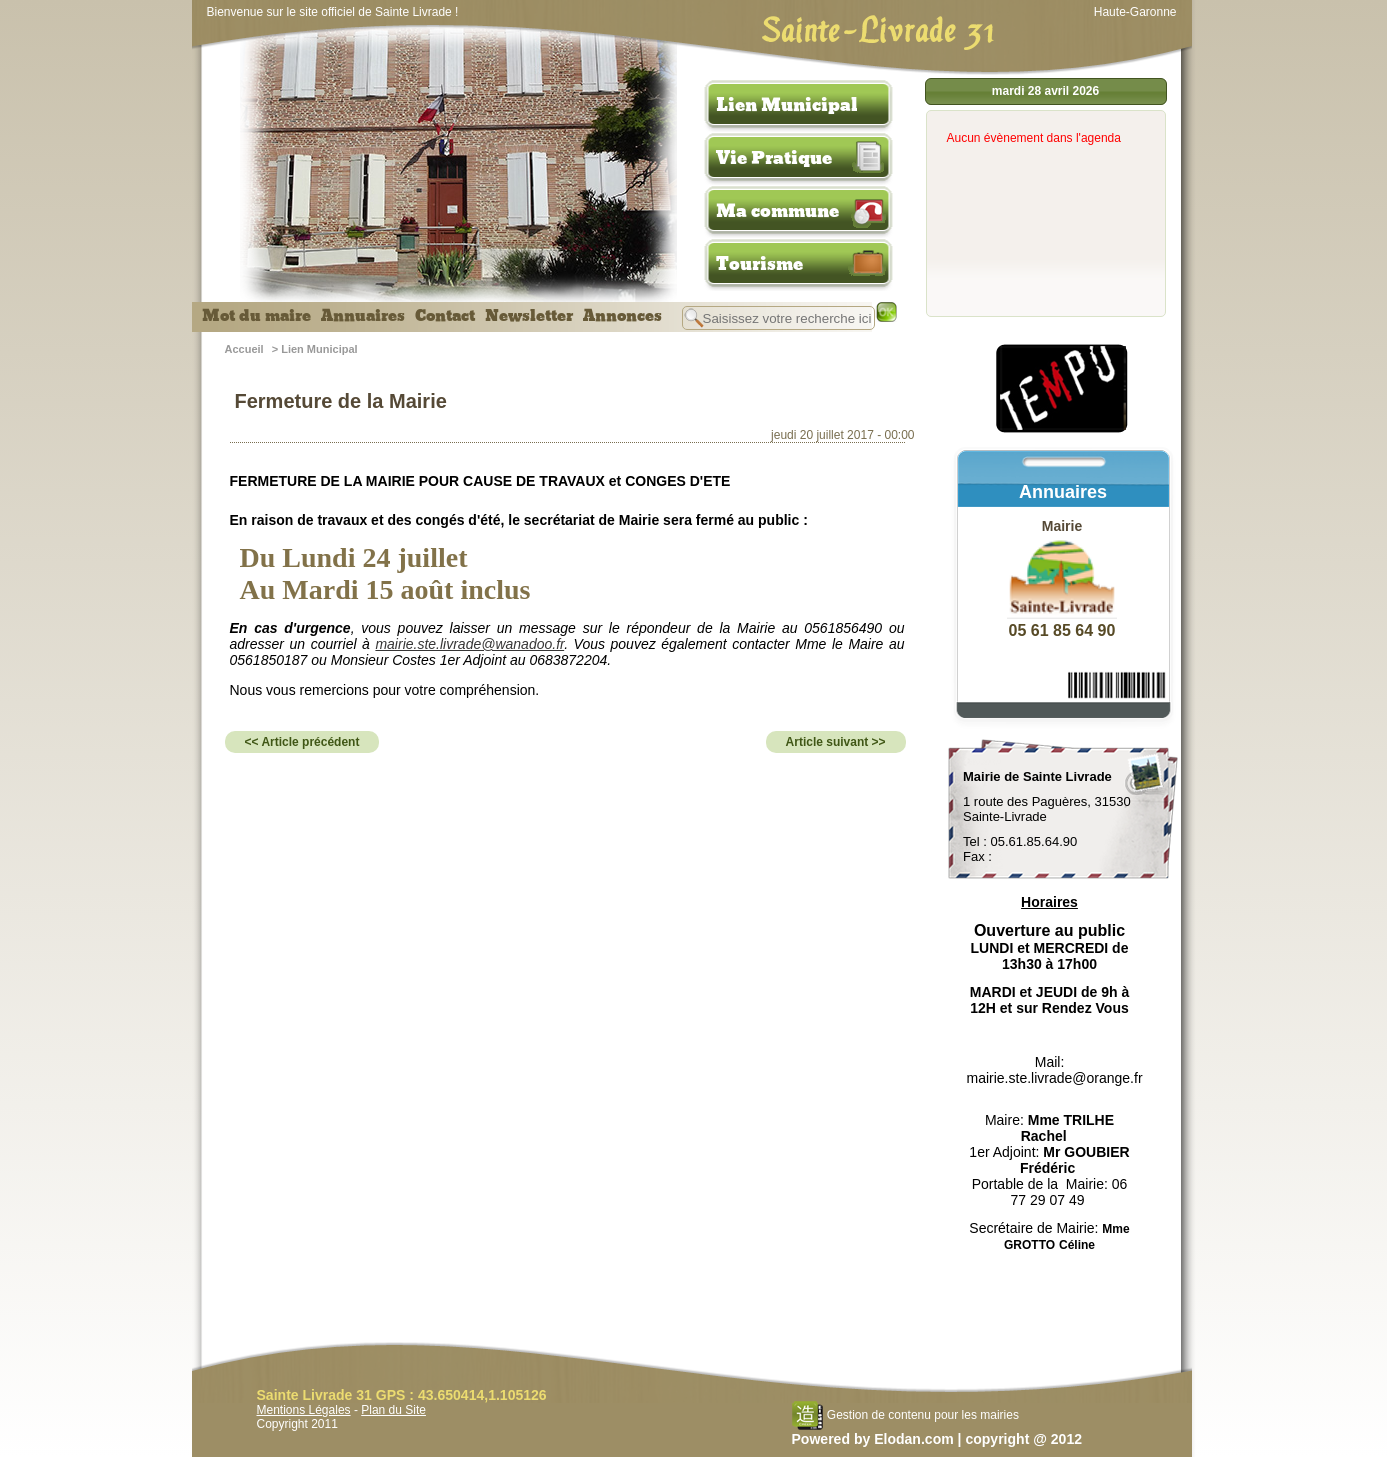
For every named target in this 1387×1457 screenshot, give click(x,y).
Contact (445, 316)
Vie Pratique (774, 158)
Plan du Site (393, 1410)
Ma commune (777, 211)
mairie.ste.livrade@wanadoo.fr (469, 644)
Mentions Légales (304, 1410)
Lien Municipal (787, 105)
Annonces (622, 316)
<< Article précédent (302, 742)
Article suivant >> (836, 742)
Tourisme (759, 264)
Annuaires (363, 316)
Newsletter (529, 316)
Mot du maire (256, 316)
